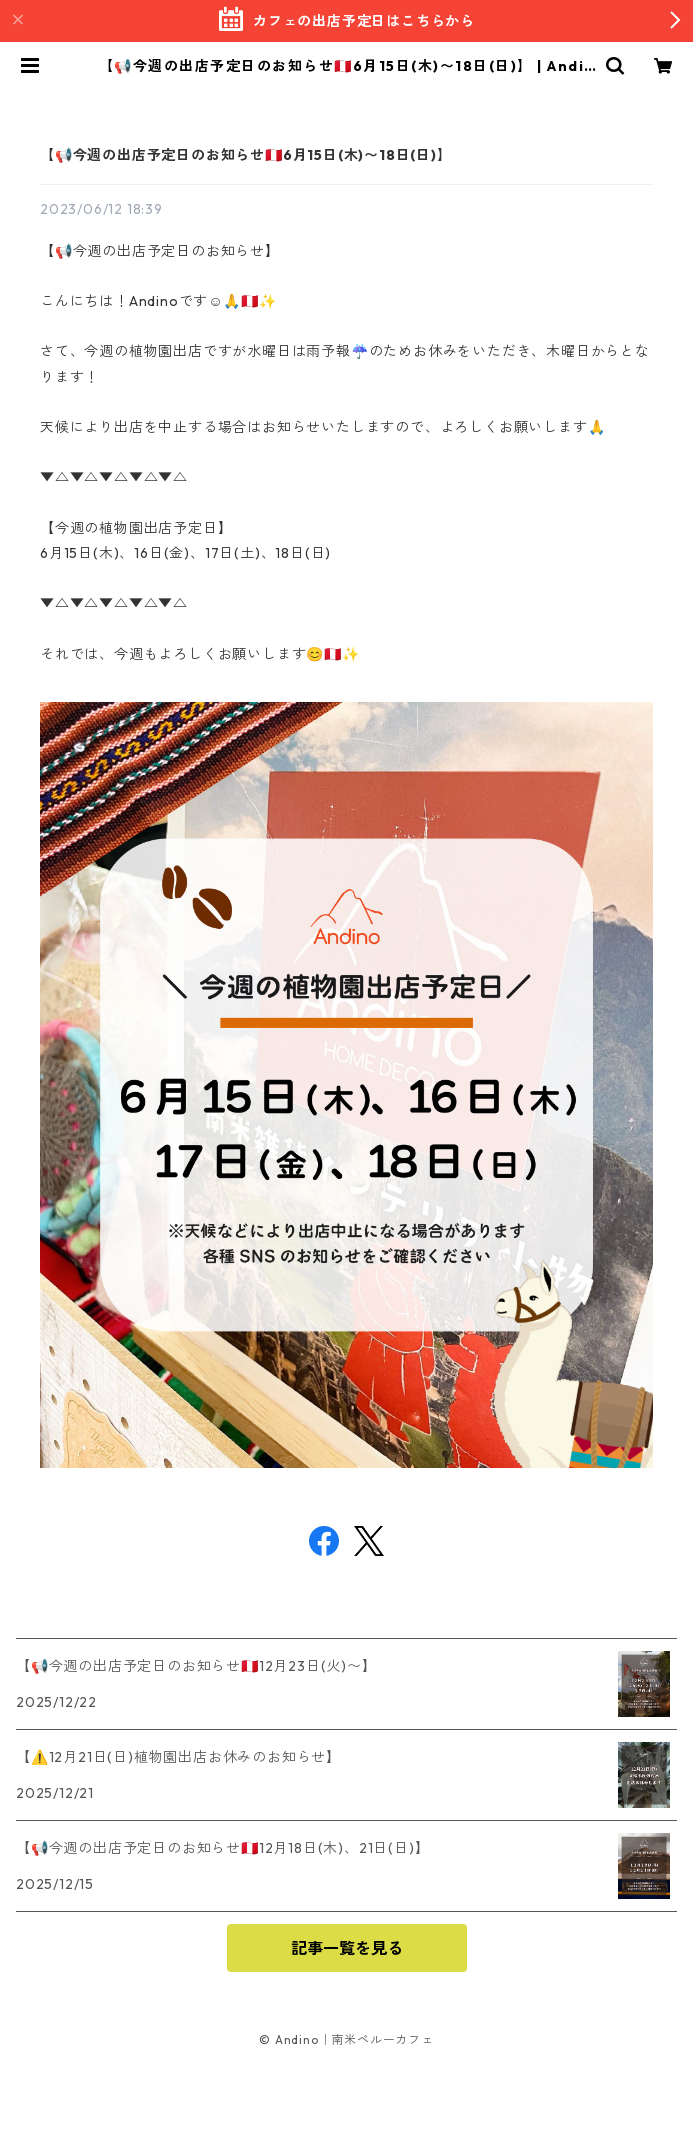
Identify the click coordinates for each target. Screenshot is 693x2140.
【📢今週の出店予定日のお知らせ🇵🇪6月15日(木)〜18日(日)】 (246, 155)
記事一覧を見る (347, 1948)
